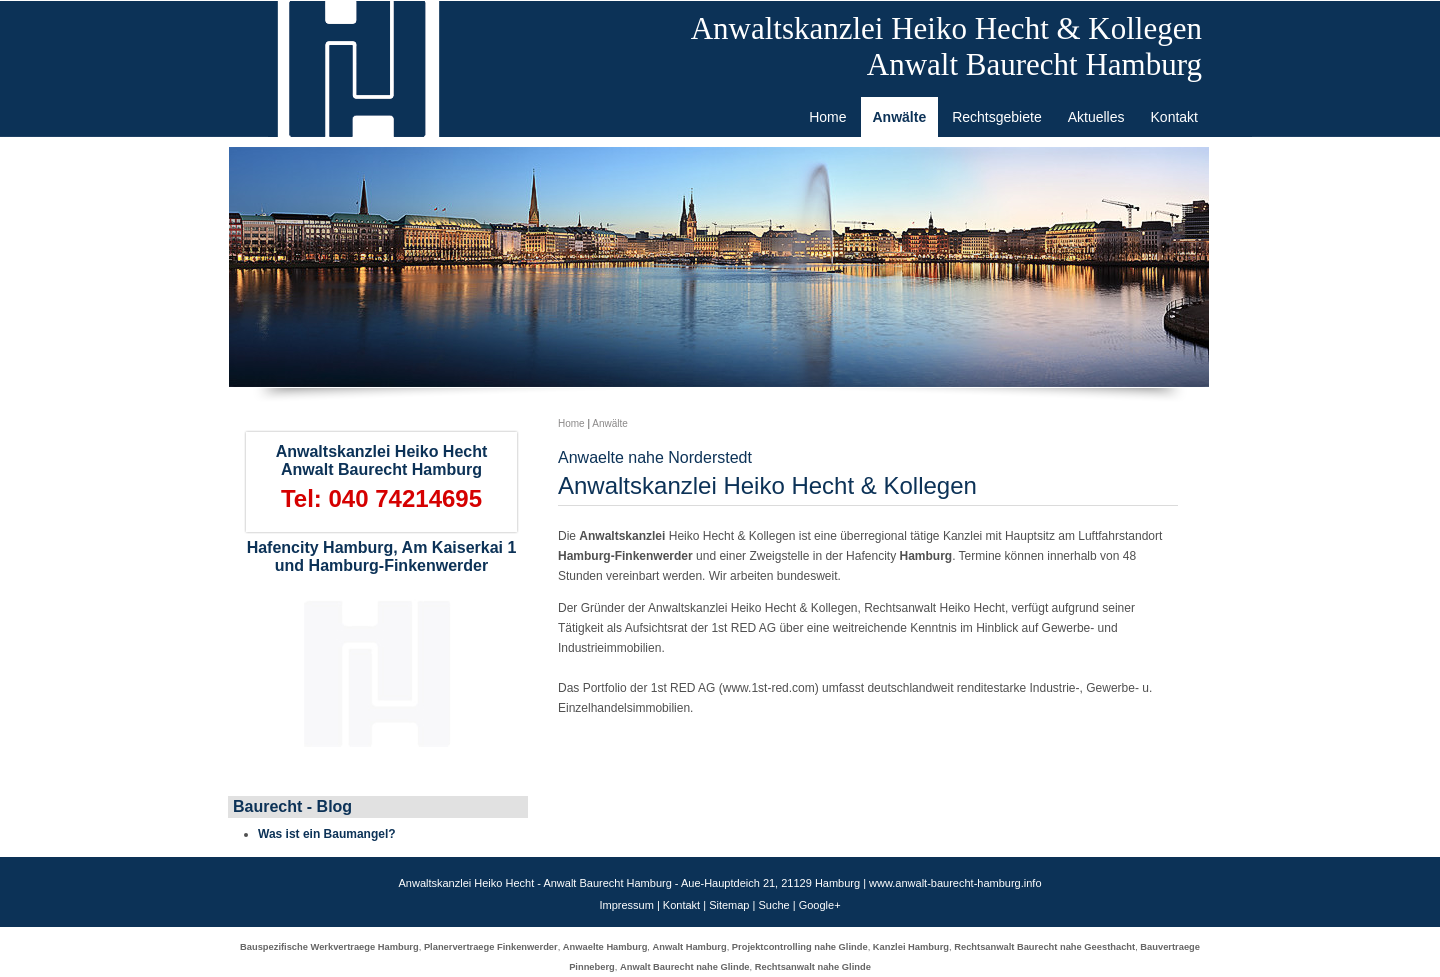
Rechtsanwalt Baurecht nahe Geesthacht (1044, 947)
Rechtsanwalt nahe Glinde (813, 967)
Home (571, 423)
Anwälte (610, 423)
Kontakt (681, 905)
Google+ (820, 905)
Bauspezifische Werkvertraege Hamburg (329, 947)
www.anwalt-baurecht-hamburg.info (955, 883)
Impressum (626, 905)
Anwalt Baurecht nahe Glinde (685, 967)
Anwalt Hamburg (690, 947)
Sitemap (729, 905)
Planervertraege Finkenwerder (491, 947)
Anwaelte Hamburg (605, 947)
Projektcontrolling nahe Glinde (800, 947)
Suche (773, 905)
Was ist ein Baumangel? (327, 834)
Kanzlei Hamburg (911, 947)
